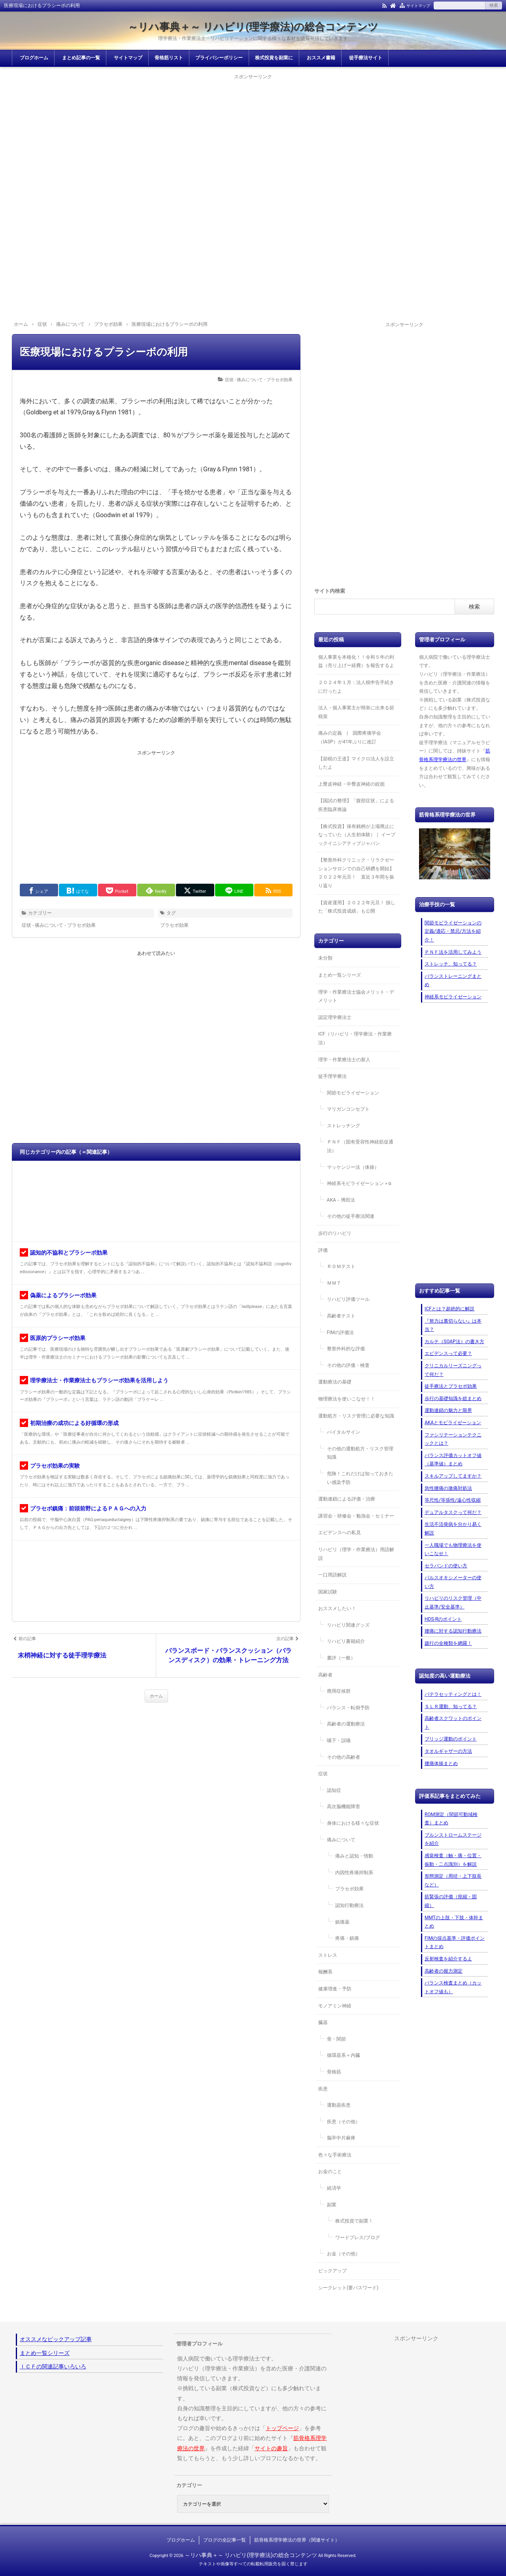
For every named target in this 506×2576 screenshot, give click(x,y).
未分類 (325, 958)
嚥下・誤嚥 (339, 1740)
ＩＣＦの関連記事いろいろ (53, 2366)
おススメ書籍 (321, 57)
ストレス (327, 1955)
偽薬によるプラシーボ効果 (63, 1295)
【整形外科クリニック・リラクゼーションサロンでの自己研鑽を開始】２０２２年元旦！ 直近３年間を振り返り (356, 872)
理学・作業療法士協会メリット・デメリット (356, 996)
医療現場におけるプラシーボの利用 (104, 352)
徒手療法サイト (365, 57)
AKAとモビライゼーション (453, 1422)
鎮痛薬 (342, 1922)
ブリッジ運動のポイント (451, 1739)
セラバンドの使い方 (446, 1566)
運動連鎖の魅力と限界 (448, 1410)
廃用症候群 (339, 1691)
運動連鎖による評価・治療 (346, 1499)
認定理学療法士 (334, 1017)
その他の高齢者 (343, 1757)
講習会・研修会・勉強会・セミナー (356, 1516)
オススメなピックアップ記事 (56, 2339)
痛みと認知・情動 (354, 1856)
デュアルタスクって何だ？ (453, 1512)
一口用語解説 (332, 1575)
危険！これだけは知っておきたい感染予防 (360, 1478)
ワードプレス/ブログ (357, 2237)
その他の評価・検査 (348, 1365)
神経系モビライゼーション (453, 997)
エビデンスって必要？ (448, 1353)
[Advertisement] (253, 136)
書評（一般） (341, 1658)
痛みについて (341, 1840)
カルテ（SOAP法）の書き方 (454, 1341)
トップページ (282, 2428)
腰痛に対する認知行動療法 (453, 1631)
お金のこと (330, 2171)
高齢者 (325, 1675)
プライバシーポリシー (219, 57)
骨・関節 (336, 2039)
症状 (323, 1774)
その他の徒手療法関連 (350, 1216)
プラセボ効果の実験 (55, 1466)
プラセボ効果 (174, 925)
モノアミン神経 (334, 2006)
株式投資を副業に (274, 57)
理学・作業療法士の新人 (344, 1059)
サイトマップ (418, 6)
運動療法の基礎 (334, 1382)
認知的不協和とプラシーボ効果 (69, 1252)
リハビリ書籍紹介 (346, 1641)
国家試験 (327, 1592)
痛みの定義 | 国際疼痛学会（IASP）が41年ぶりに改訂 (349, 737)
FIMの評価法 (340, 1332)
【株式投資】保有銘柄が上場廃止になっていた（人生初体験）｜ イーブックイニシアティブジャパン (356, 835)
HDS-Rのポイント (443, 1619)
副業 (331, 2204)
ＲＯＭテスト (341, 1266)
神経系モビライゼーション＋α (359, 1183)
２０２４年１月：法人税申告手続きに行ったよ (356, 687)
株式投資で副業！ (354, 2221)
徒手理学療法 (332, 1076)
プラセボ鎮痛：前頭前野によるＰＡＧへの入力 (88, 1508)
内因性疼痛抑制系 (354, 1872)
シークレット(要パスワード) (348, 2288)
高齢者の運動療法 (346, 1724)
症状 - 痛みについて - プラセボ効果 (259, 379)
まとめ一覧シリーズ (339, 975)
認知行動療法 (349, 1905)
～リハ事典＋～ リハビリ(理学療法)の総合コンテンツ (253, 27)
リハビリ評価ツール (348, 1299)
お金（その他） (343, 2254)
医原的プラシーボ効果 (57, 1338)
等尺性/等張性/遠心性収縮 (453, 1500)
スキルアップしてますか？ (453, 1476)
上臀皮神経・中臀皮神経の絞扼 (351, 784)
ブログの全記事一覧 (224, 2540)
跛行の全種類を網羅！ (448, 1643)
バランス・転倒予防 (348, 1707)
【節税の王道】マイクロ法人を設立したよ (356, 763)
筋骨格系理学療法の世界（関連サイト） (297, 2540)
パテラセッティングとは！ (453, 1694)
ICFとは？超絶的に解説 (449, 1309)
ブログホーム (34, 57)
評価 (323, 1250)
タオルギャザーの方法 (448, 1751)
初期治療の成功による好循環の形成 (74, 1423)
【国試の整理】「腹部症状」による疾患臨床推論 (356, 805)
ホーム (156, 1696)
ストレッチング (343, 1125)
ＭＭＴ (334, 1283)
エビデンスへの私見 (339, 1532)
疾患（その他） (343, 2121)
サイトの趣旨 (271, 2448)
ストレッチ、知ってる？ (451, 964)
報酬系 (325, 1972)
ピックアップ (332, 2271)
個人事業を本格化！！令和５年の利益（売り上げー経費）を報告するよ (356, 661)
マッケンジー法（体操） (353, 1167)
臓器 (323, 2022)
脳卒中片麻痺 (341, 2138)
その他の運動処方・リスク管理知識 (360, 1453)
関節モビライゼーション (353, 1093)
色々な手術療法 (334, 2155)
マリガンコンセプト (348, 1109)
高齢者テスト (341, 1316)
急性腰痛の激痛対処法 (448, 1488)
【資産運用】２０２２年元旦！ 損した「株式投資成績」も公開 (356, 907)
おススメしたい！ (337, 1608)
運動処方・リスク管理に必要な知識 (356, 1416)
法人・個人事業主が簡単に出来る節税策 (356, 712)
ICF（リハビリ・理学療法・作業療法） (355, 1038)
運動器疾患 (339, 2105)
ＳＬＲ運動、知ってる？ (451, 1706)
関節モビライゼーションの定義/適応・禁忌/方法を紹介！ (453, 931)
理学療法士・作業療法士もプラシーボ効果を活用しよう (99, 1380)
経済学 (334, 2188)
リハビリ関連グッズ (348, 1625)
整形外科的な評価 (346, 1348)
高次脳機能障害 (343, 1806)
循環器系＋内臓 (343, 2055)
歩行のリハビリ (334, 1233)
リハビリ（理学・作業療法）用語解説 (356, 1554)
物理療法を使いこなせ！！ (346, 1399)
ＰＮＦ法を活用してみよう (453, 952)
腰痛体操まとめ (441, 1763)
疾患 (323, 2089)
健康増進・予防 (334, 1989)
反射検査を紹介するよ (448, 1959)
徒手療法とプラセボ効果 (451, 1386)
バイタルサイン (343, 1432)
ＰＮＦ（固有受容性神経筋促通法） (360, 1146)
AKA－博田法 (341, 1200)
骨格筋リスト (169, 57)
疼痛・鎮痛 (347, 1938)
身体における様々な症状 (353, 1823)
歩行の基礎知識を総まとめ (453, 1398)
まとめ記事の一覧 (81, 57)
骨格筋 (334, 2072)
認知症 (334, 1790)
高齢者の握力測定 (444, 1971)
